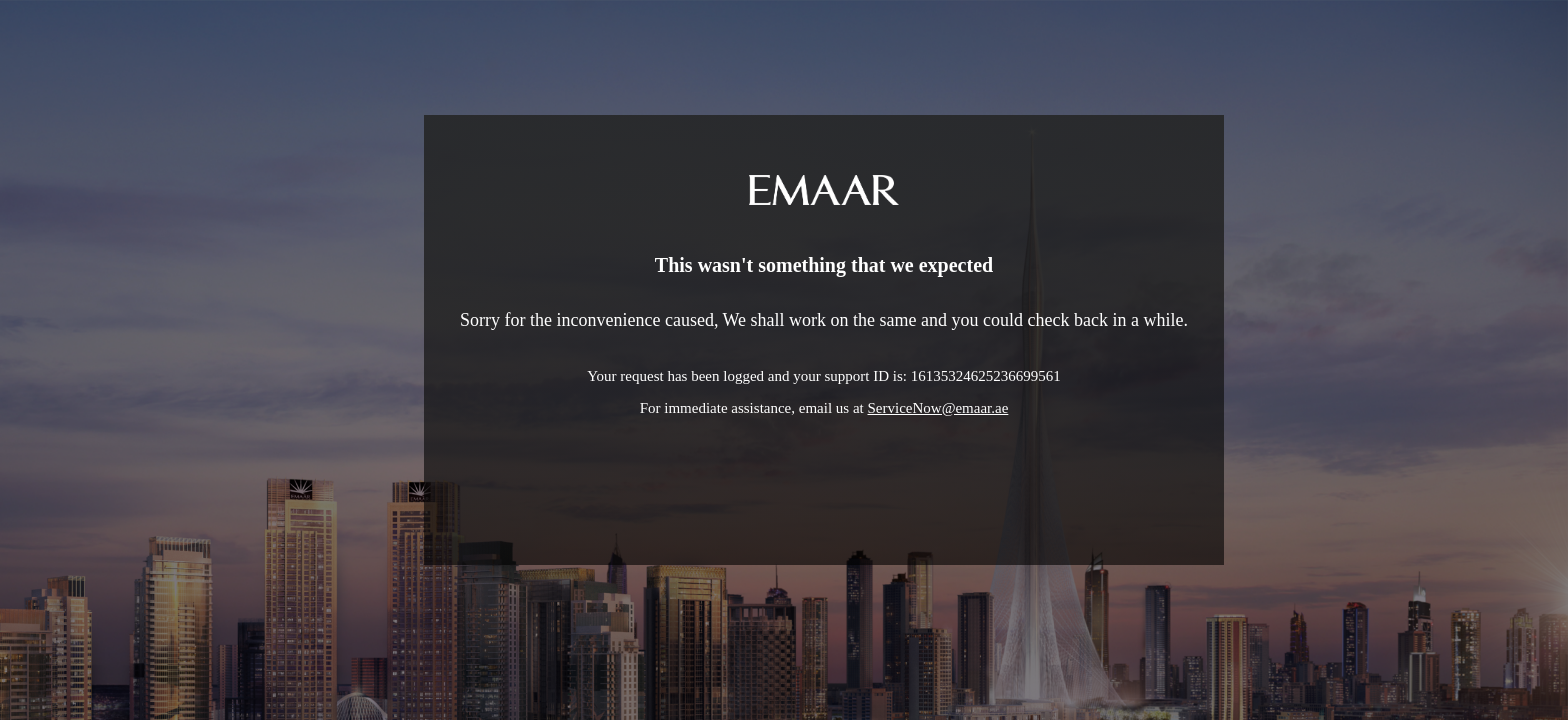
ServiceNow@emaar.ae (938, 408)
